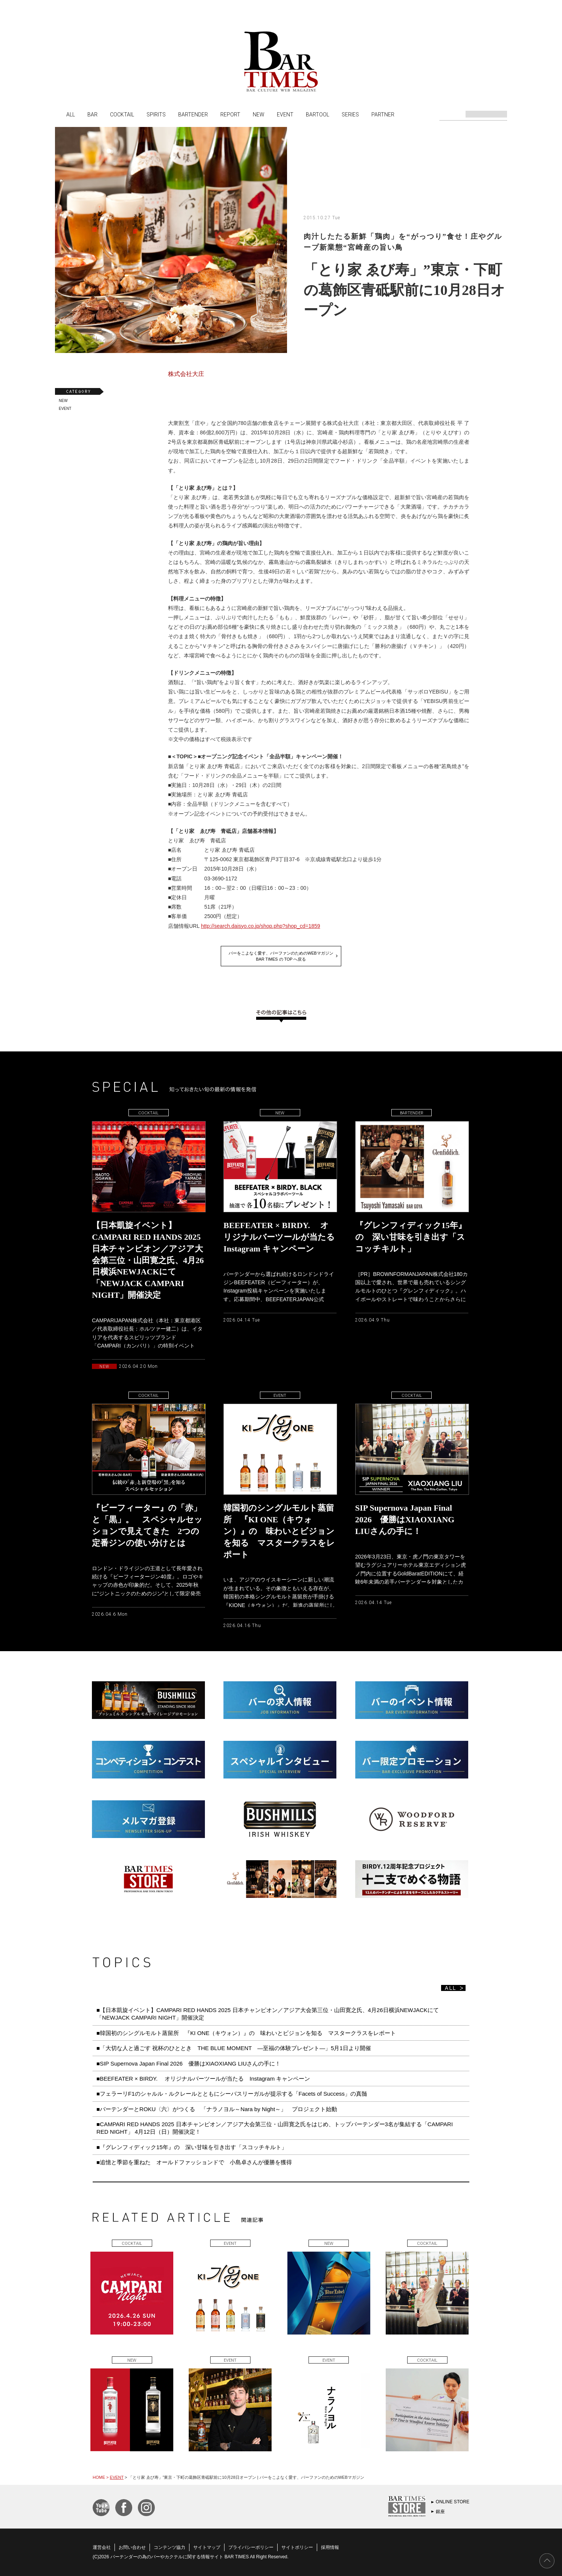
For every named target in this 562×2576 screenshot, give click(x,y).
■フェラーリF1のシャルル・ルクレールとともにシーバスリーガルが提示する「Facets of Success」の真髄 (231, 2093)
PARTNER (382, 114)
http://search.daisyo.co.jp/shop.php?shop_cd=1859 (260, 926)
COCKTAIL (122, 114)
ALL (70, 114)
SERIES (350, 114)
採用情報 (330, 2547)
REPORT (230, 114)
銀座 (440, 2511)
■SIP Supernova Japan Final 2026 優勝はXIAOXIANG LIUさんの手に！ (188, 2063)
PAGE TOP (546, 2560)
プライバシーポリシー (250, 2547)
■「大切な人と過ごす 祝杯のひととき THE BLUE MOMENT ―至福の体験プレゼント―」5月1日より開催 (233, 2048)
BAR (92, 114)
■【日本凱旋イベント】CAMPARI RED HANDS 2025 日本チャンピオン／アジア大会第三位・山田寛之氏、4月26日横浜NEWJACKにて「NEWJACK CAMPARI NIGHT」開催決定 (267, 2014)
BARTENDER (193, 114)
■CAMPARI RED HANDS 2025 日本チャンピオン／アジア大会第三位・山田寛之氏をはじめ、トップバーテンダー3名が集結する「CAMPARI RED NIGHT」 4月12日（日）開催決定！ (274, 2128)
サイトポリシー (297, 2547)
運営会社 (102, 2547)
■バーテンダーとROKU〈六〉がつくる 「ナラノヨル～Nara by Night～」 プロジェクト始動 (216, 2109)
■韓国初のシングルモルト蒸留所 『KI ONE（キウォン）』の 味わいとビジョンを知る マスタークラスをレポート (249, 2033)
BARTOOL (317, 114)
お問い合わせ (132, 2547)
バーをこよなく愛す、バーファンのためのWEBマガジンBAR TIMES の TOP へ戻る (281, 956)
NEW (258, 114)
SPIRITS (156, 114)
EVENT (285, 114)
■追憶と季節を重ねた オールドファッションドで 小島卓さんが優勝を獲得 (194, 2162)
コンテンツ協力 (169, 2547)
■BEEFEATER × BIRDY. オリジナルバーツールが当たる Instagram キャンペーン (203, 2078)
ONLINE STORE (452, 2501)
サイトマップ (206, 2547)
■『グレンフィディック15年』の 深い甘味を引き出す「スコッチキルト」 (191, 2147)
